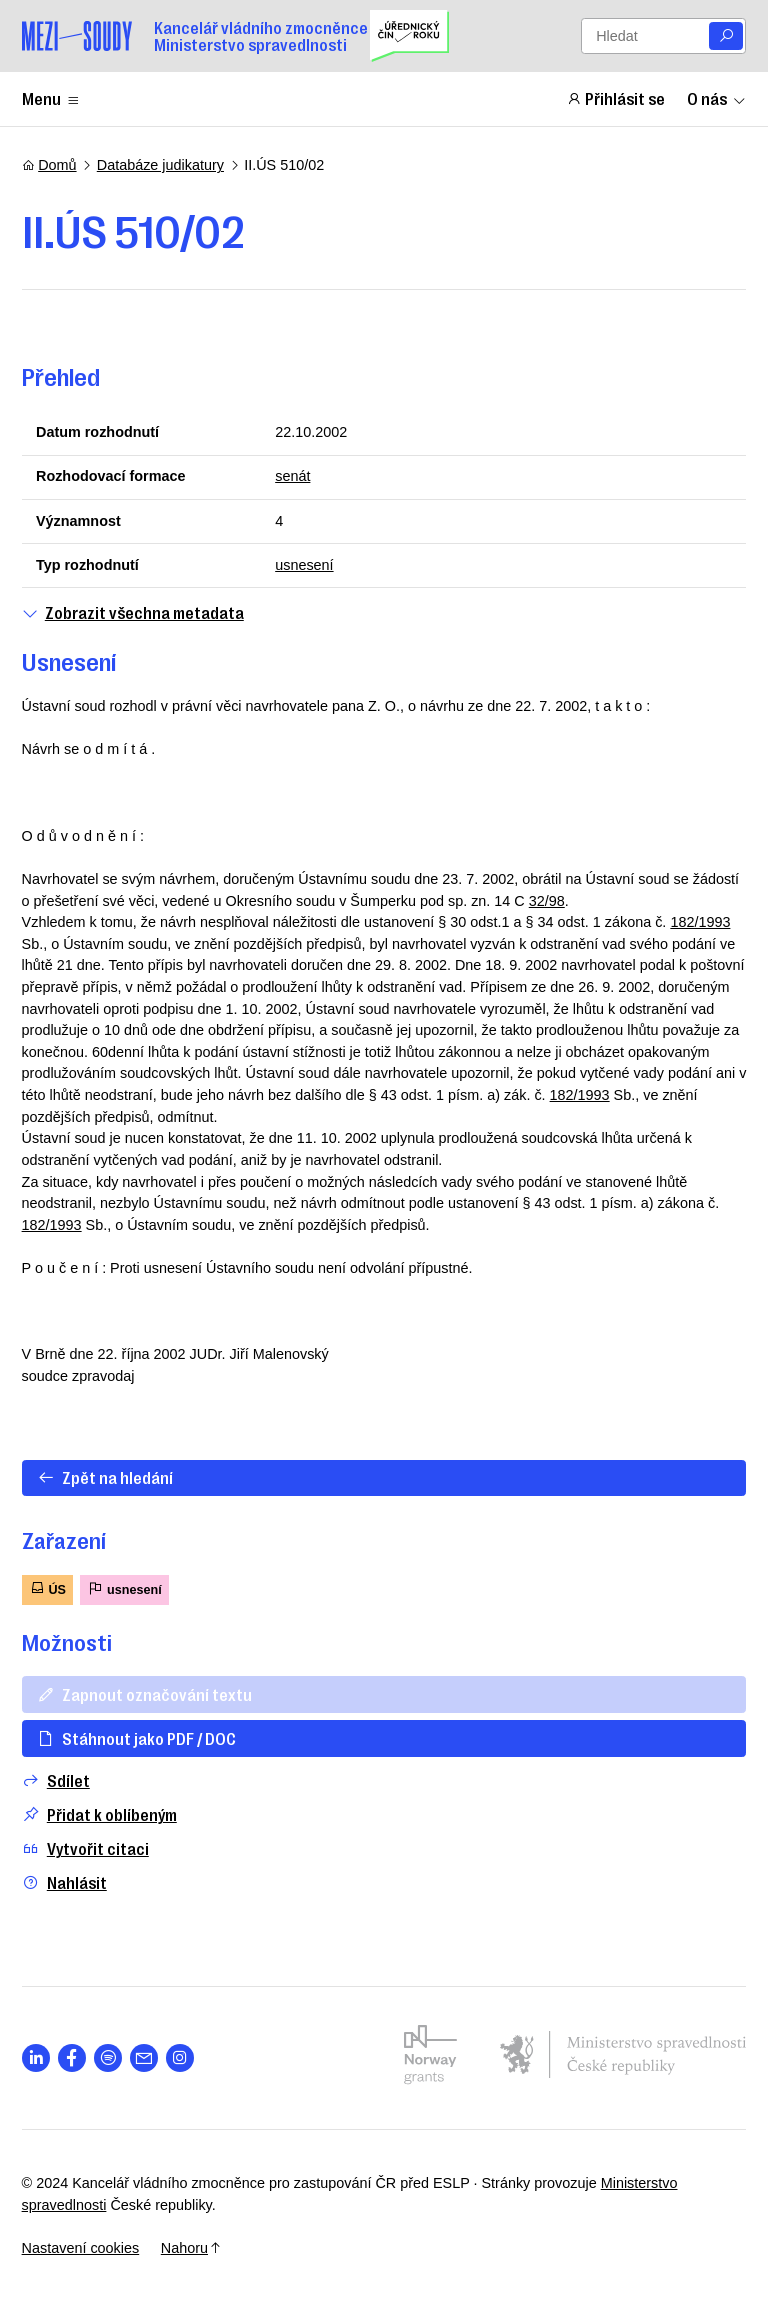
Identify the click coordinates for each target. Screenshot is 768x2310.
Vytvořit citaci (85, 1848)
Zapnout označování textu (144, 1694)
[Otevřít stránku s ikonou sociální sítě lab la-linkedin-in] (36, 2058)
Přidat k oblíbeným (99, 1814)
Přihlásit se (616, 98)
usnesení (304, 565)
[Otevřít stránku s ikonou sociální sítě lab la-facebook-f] (72, 2058)
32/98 (547, 901)
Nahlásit (64, 1882)
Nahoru (191, 2248)
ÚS (47, 1588)
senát (292, 476)
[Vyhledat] (726, 36)
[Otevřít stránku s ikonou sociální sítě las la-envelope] (144, 2058)
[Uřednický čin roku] (409, 36)
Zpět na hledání (105, 1477)
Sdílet (56, 1780)
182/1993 (700, 922)
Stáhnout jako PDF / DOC (136, 1738)
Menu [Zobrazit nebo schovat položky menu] (51, 98)
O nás (717, 98)
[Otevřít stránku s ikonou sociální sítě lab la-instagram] (180, 2058)
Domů (49, 165)
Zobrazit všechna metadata (133, 612)
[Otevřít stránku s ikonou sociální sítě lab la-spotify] (108, 2058)
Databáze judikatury (160, 165)
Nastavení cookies (81, 2248)
